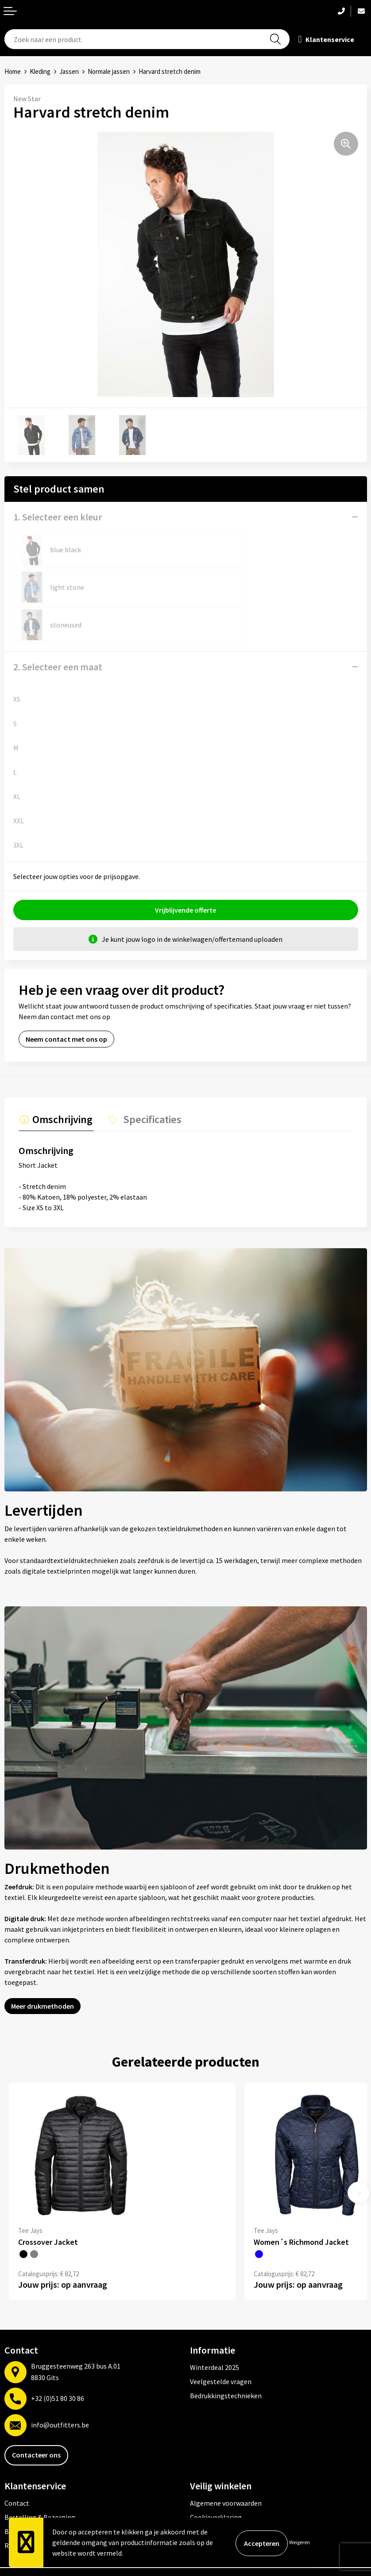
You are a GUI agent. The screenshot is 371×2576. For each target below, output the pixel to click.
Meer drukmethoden (42, 1967)
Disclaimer (206, 2506)
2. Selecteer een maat (57, 629)
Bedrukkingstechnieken (226, 2356)
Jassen (69, 71)
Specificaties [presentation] (148, 1080)
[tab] (55, 1083)
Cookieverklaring (216, 2477)
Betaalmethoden (30, 2492)
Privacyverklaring (216, 2492)
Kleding (40, 71)
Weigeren (299, 2542)
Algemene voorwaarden (226, 2463)
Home (12, 71)
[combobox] (147, 39)
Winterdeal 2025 (214, 2328)
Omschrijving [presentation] (61, 1080)
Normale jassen (109, 71)
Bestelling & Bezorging (39, 2477)
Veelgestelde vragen (220, 2342)
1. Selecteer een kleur (57, 517)
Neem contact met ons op (66, 1001)
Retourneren (23, 2506)
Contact (16, 2463)
